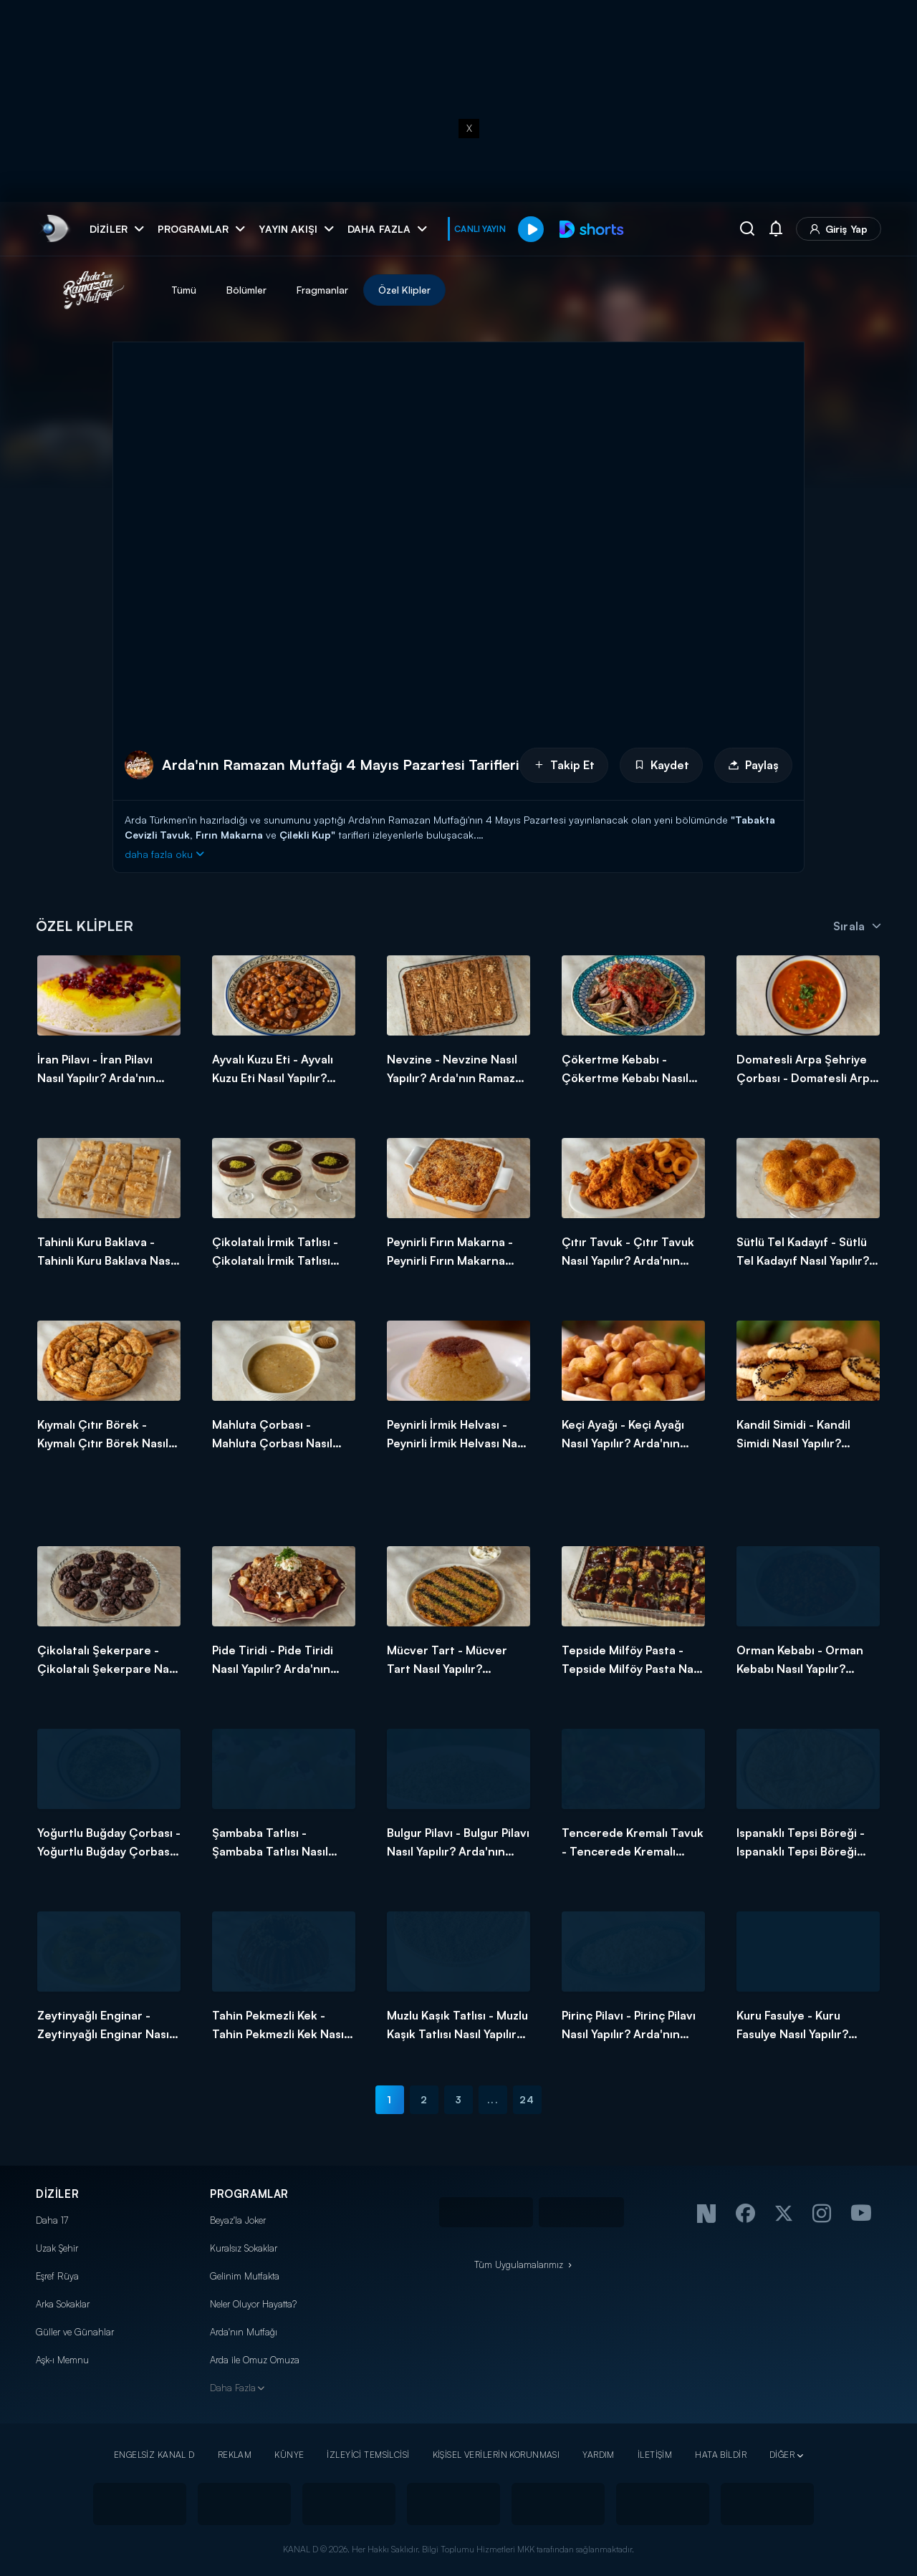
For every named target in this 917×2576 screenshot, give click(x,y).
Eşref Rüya (57, 2276)
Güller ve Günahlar (75, 2332)
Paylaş (753, 765)
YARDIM (598, 2454)
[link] (54, 229)
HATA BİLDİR (720, 2454)
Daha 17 (52, 2220)
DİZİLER (57, 2194)
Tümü (183, 290)
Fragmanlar (322, 290)
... (492, 2099)
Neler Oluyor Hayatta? (253, 2304)
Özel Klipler (404, 290)
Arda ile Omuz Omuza (254, 2359)
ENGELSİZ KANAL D (154, 2454)
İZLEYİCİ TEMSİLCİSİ (368, 2454)
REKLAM (235, 2454)
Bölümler (246, 290)
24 (526, 2099)
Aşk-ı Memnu (62, 2359)
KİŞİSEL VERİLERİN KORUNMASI (496, 2454)
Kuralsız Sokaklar (243, 2248)
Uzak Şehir (57, 2248)
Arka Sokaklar (63, 2304)
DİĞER (781, 2454)
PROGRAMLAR (249, 2194)
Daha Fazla (233, 2387)
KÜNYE (289, 2454)
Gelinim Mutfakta (244, 2276)
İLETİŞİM (655, 2454)
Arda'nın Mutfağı (243, 2332)
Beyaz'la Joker (238, 2220)
